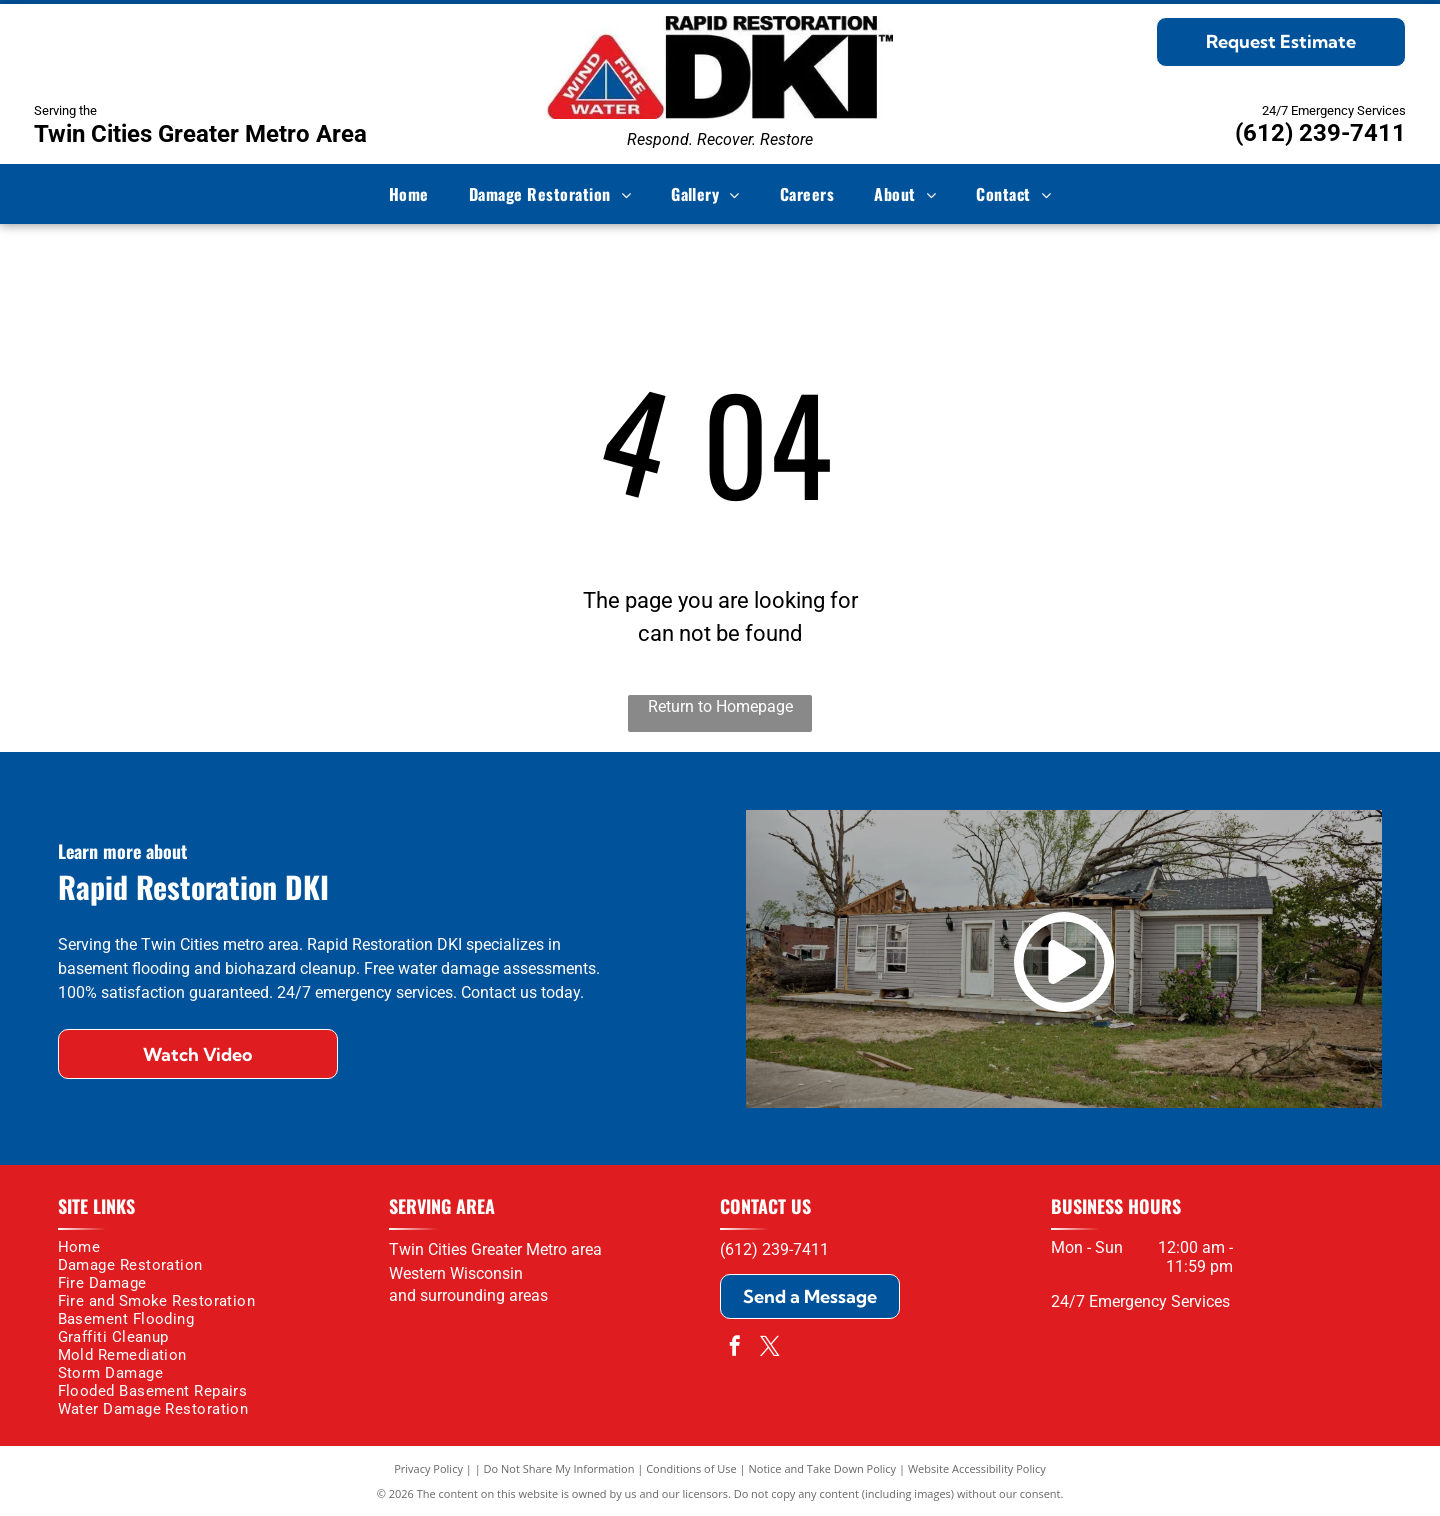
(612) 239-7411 (1320, 133)
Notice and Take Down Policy (823, 1468)
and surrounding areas (468, 1295)
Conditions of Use (691, 1468)
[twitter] (770, 1348)
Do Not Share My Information (559, 1468)
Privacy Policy (428, 1468)
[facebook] (735, 1348)
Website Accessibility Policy (977, 1468)
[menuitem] (409, 194)
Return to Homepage (720, 706)
